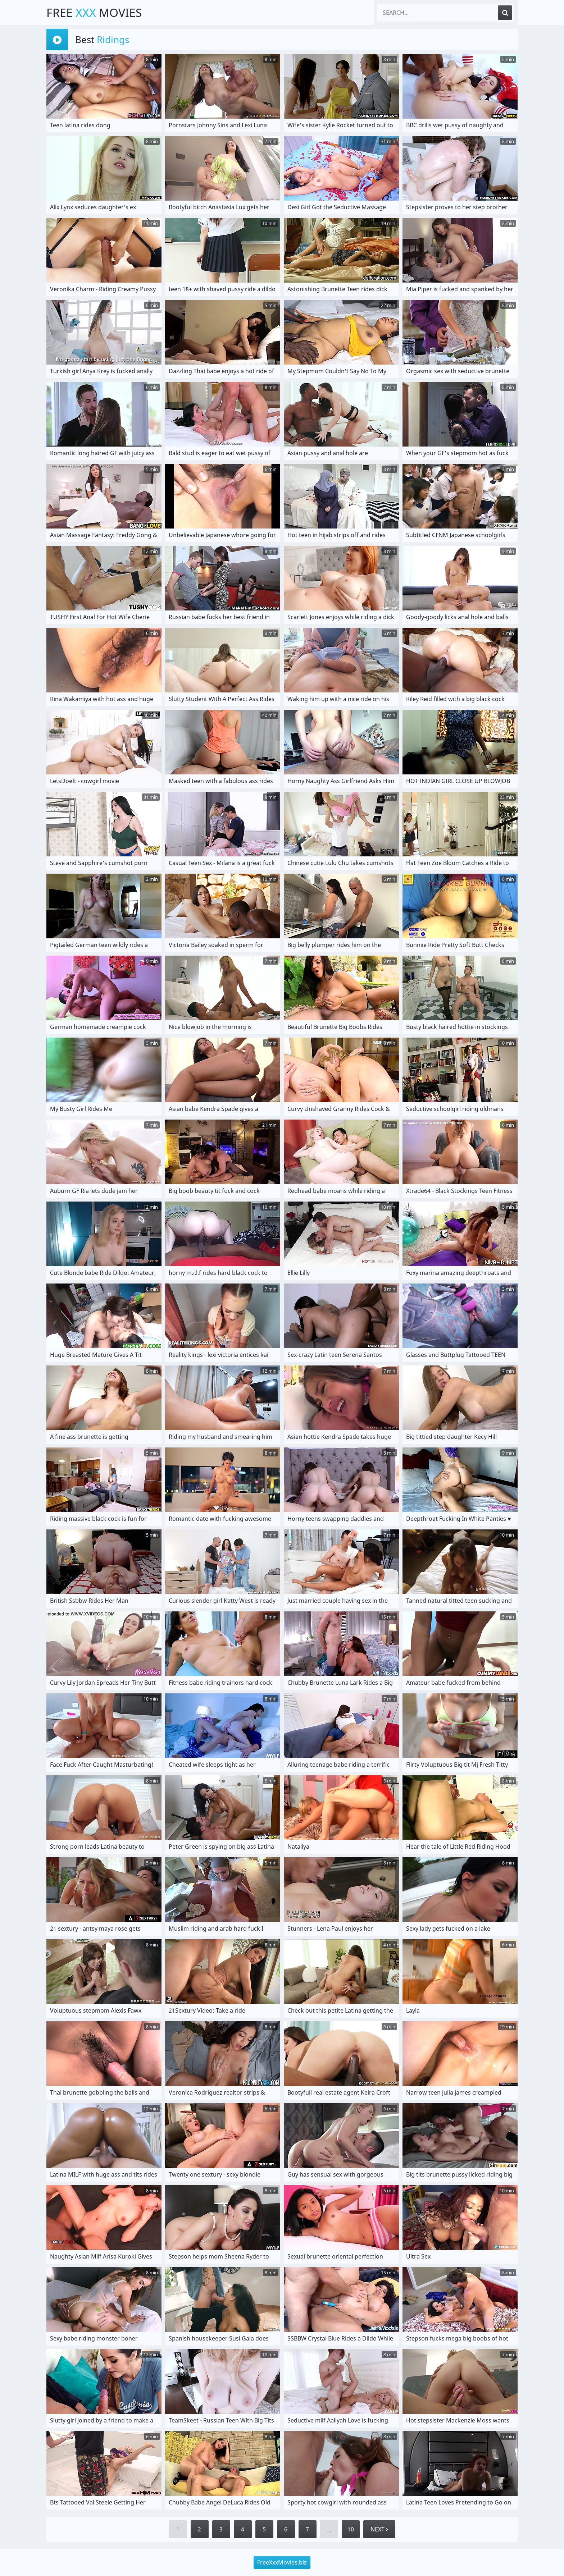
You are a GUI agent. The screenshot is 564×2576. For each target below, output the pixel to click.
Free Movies (94, 12)
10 (350, 2529)
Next (379, 2529)
